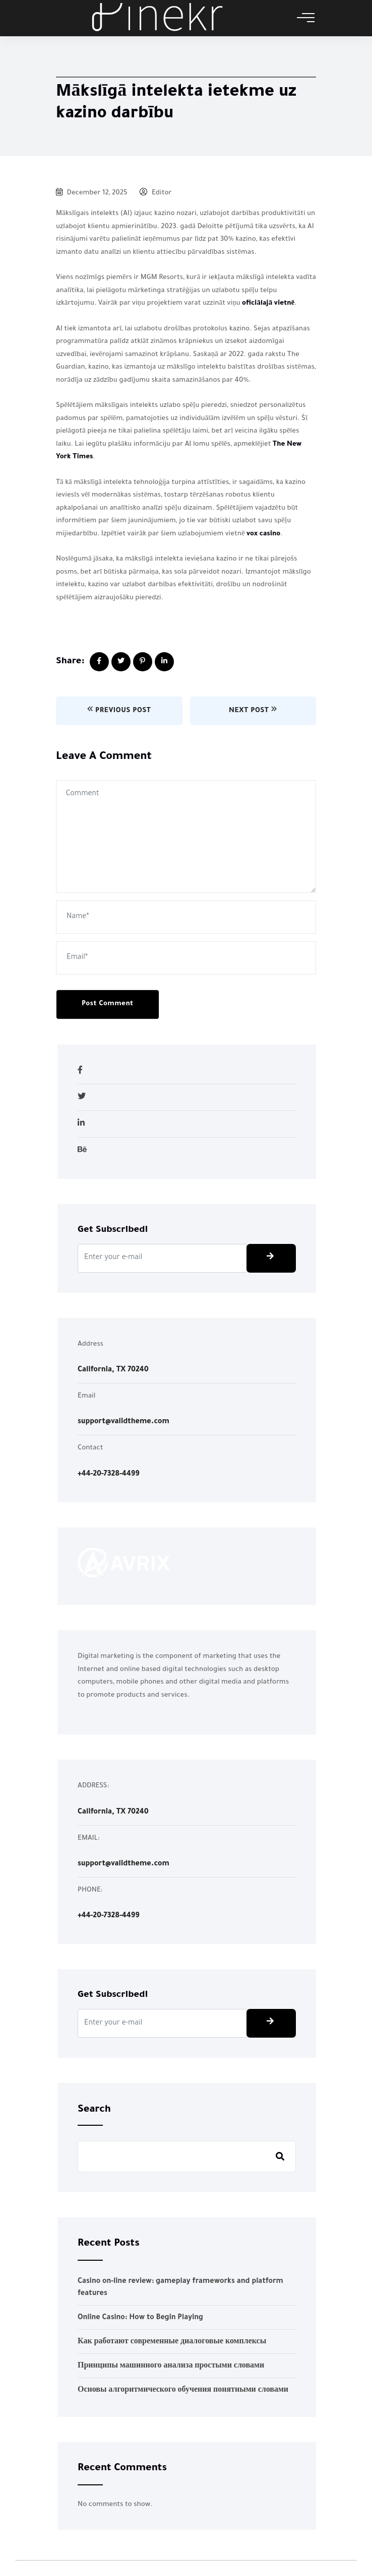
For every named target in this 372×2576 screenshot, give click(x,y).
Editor (155, 193)
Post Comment (108, 1004)
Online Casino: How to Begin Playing (140, 2318)
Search (94, 2110)
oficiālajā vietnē (268, 303)
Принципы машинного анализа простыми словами (171, 2366)
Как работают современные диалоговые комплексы (172, 2342)
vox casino (263, 534)
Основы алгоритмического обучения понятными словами (183, 2391)
